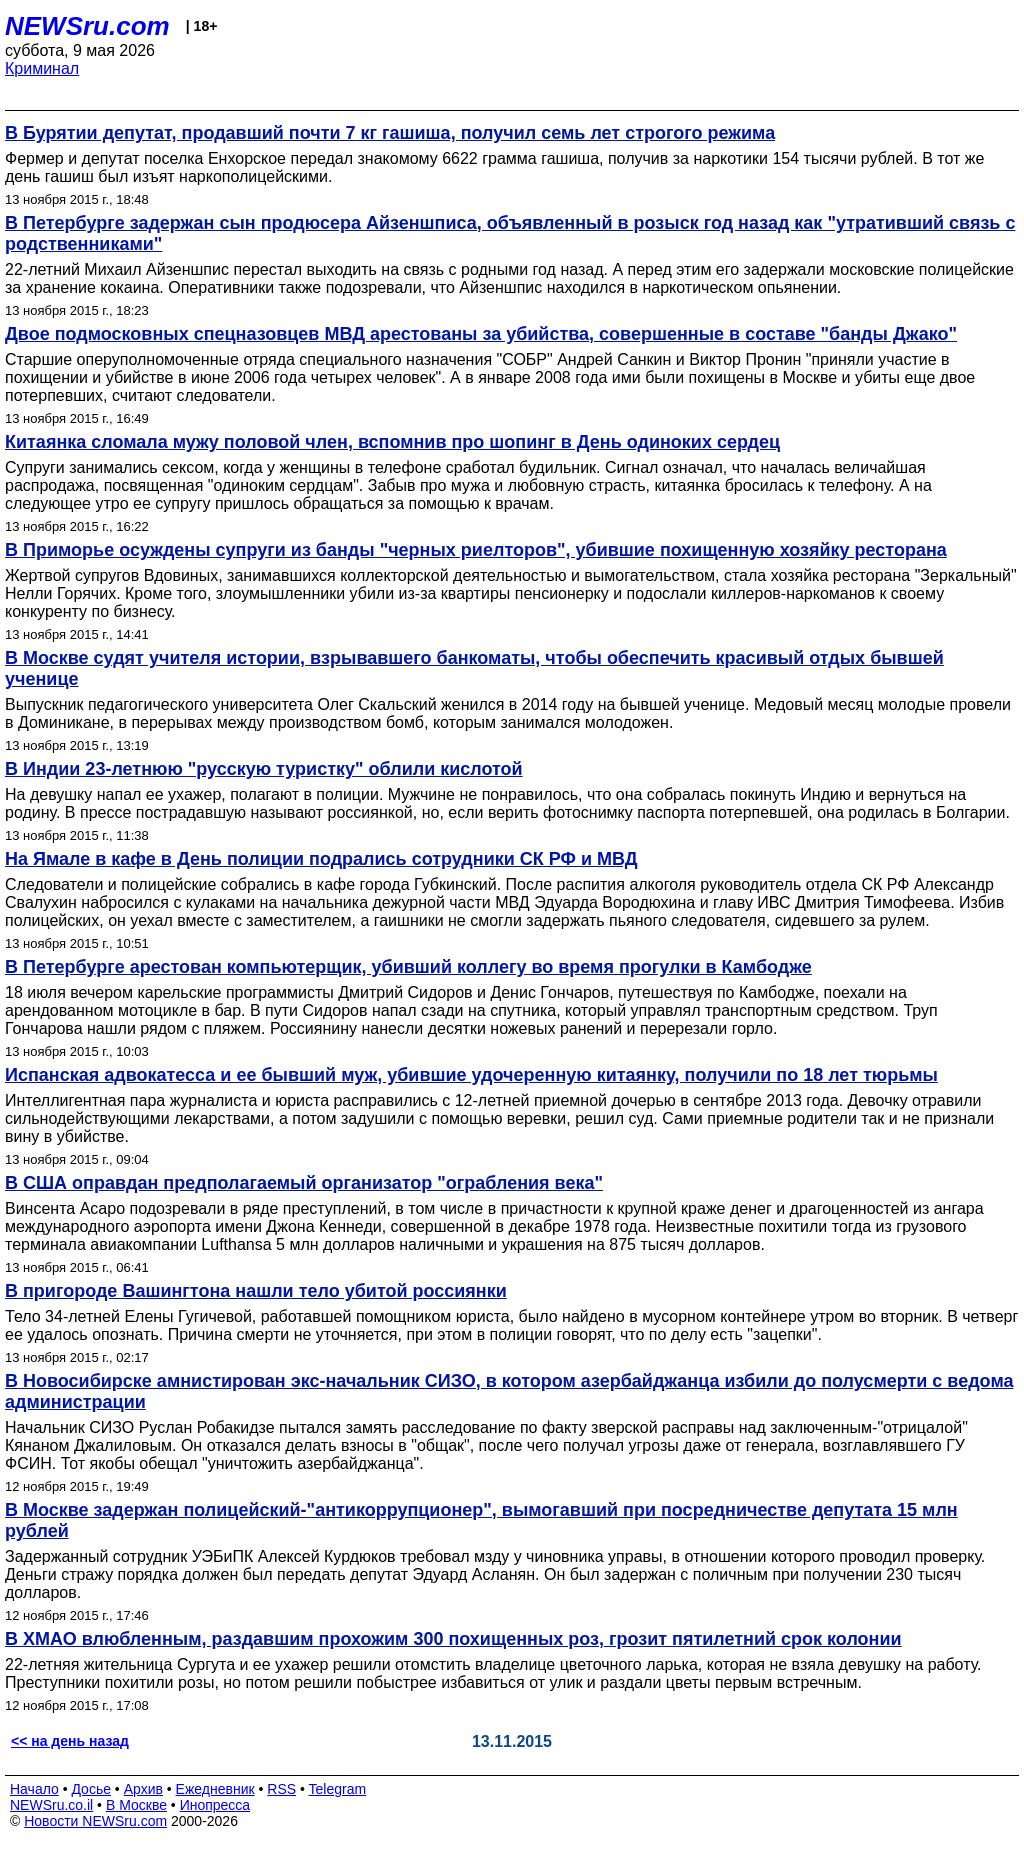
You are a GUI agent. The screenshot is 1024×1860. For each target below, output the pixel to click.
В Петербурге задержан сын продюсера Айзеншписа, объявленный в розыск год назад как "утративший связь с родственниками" (510, 233)
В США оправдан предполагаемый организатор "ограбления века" (304, 1183)
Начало (34, 1789)
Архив (143, 1789)
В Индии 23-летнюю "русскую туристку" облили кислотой (264, 769)
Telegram (338, 1789)
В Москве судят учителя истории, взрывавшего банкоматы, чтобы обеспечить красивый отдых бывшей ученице (474, 668)
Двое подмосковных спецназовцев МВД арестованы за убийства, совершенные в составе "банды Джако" (481, 334)
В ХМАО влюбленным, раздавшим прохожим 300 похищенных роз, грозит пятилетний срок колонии (453, 1639)
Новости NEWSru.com (95, 1821)
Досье (91, 1789)
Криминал (42, 68)
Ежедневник (215, 1789)
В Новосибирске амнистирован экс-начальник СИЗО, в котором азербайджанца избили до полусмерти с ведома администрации (509, 1391)
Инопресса (215, 1805)
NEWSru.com (87, 26)
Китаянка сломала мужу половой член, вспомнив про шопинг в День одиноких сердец (392, 442)
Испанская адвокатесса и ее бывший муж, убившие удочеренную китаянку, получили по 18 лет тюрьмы (471, 1075)
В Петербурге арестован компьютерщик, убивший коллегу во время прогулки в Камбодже (408, 967)
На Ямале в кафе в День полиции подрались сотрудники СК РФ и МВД (321, 859)
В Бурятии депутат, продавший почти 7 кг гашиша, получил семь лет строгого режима (390, 133)
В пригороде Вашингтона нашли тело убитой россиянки (256, 1291)
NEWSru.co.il (51, 1805)
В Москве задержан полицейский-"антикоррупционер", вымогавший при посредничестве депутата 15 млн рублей (481, 1520)
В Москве (136, 1805)
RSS (281, 1789)
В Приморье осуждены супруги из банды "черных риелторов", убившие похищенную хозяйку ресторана (476, 550)
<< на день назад (70, 1741)
